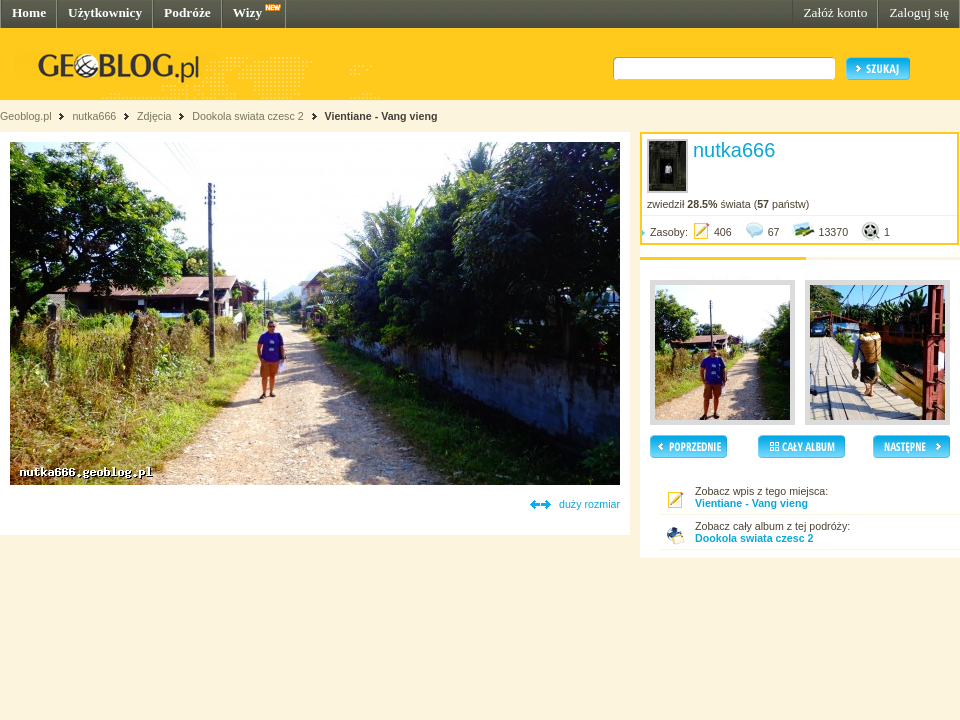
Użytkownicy (105, 12)
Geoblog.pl (26, 116)
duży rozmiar (589, 504)
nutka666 (94, 116)
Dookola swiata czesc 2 (247, 116)
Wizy (247, 12)
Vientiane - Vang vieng (381, 116)
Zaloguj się (919, 12)
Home (29, 12)
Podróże (187, 12)
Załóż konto (835, 12)
